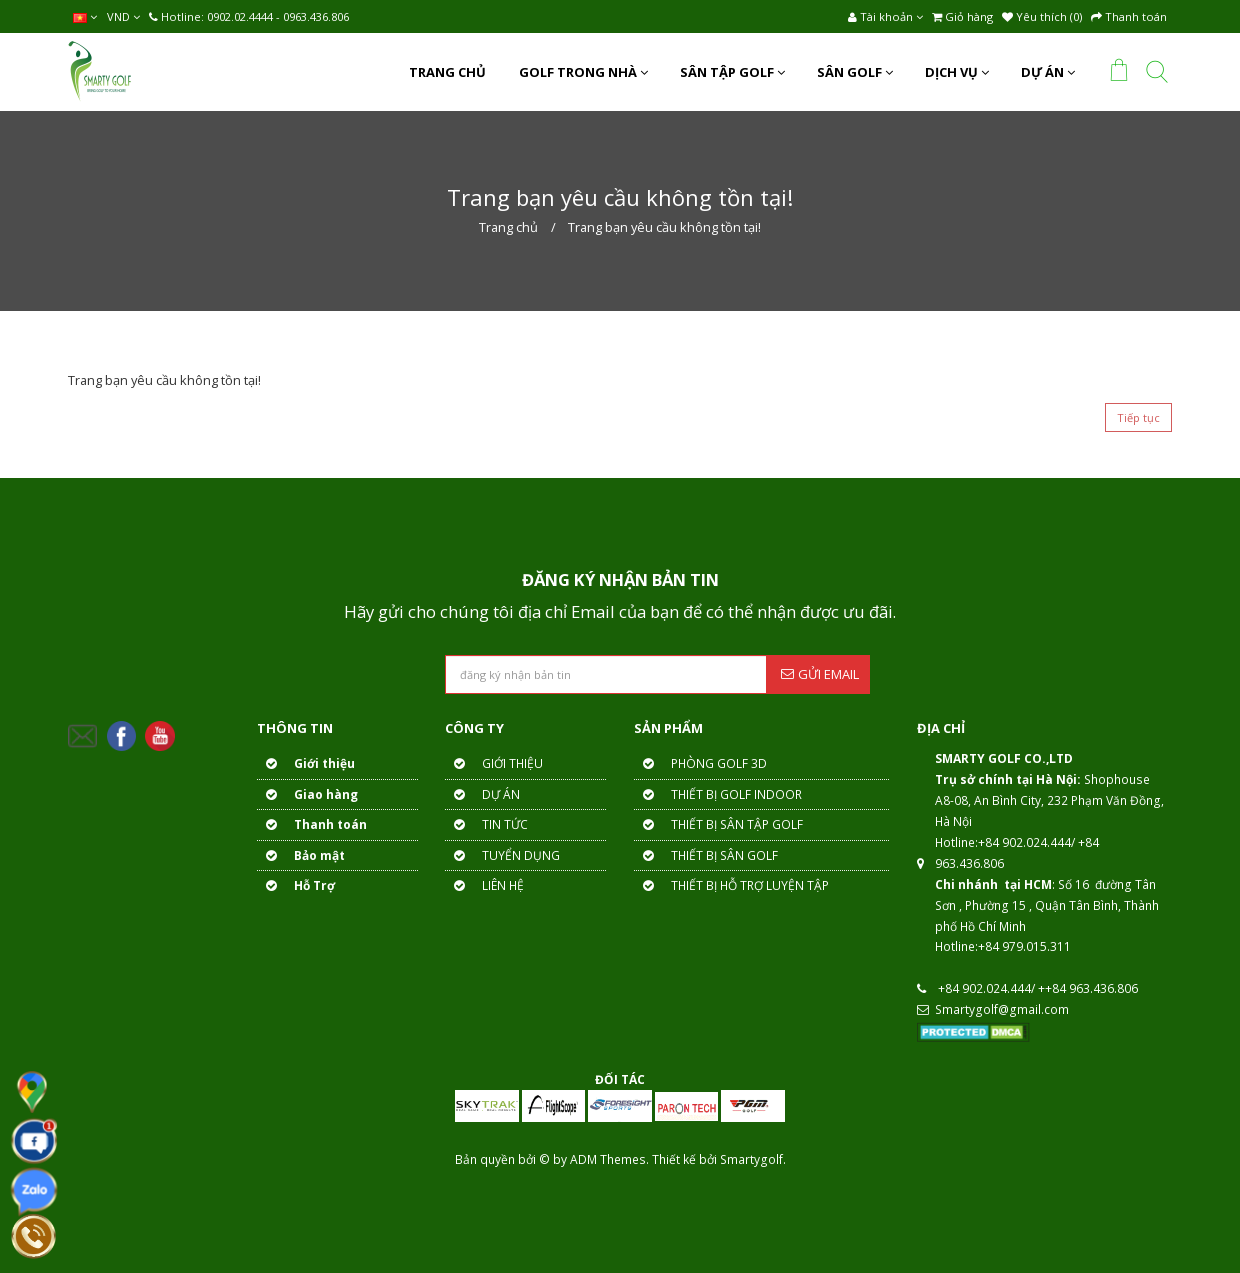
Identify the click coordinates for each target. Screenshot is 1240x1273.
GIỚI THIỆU (494, 763)
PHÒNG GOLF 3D (700, 763)
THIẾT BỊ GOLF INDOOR (718, 794)
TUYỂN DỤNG (502, 855)
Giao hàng (307, 794)
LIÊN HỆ (484, 885)
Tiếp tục (1138, 417)
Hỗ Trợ (296, 885)
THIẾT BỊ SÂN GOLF (706, 855)
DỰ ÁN (482, 794)
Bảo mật (301, 855)
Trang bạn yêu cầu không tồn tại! (664, 227)
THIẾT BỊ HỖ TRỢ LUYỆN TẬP (731, 885)
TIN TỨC (486, 824)
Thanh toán (312, 824)
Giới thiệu (306, 763)
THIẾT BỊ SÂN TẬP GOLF (718, 824)
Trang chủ (508, 227)
